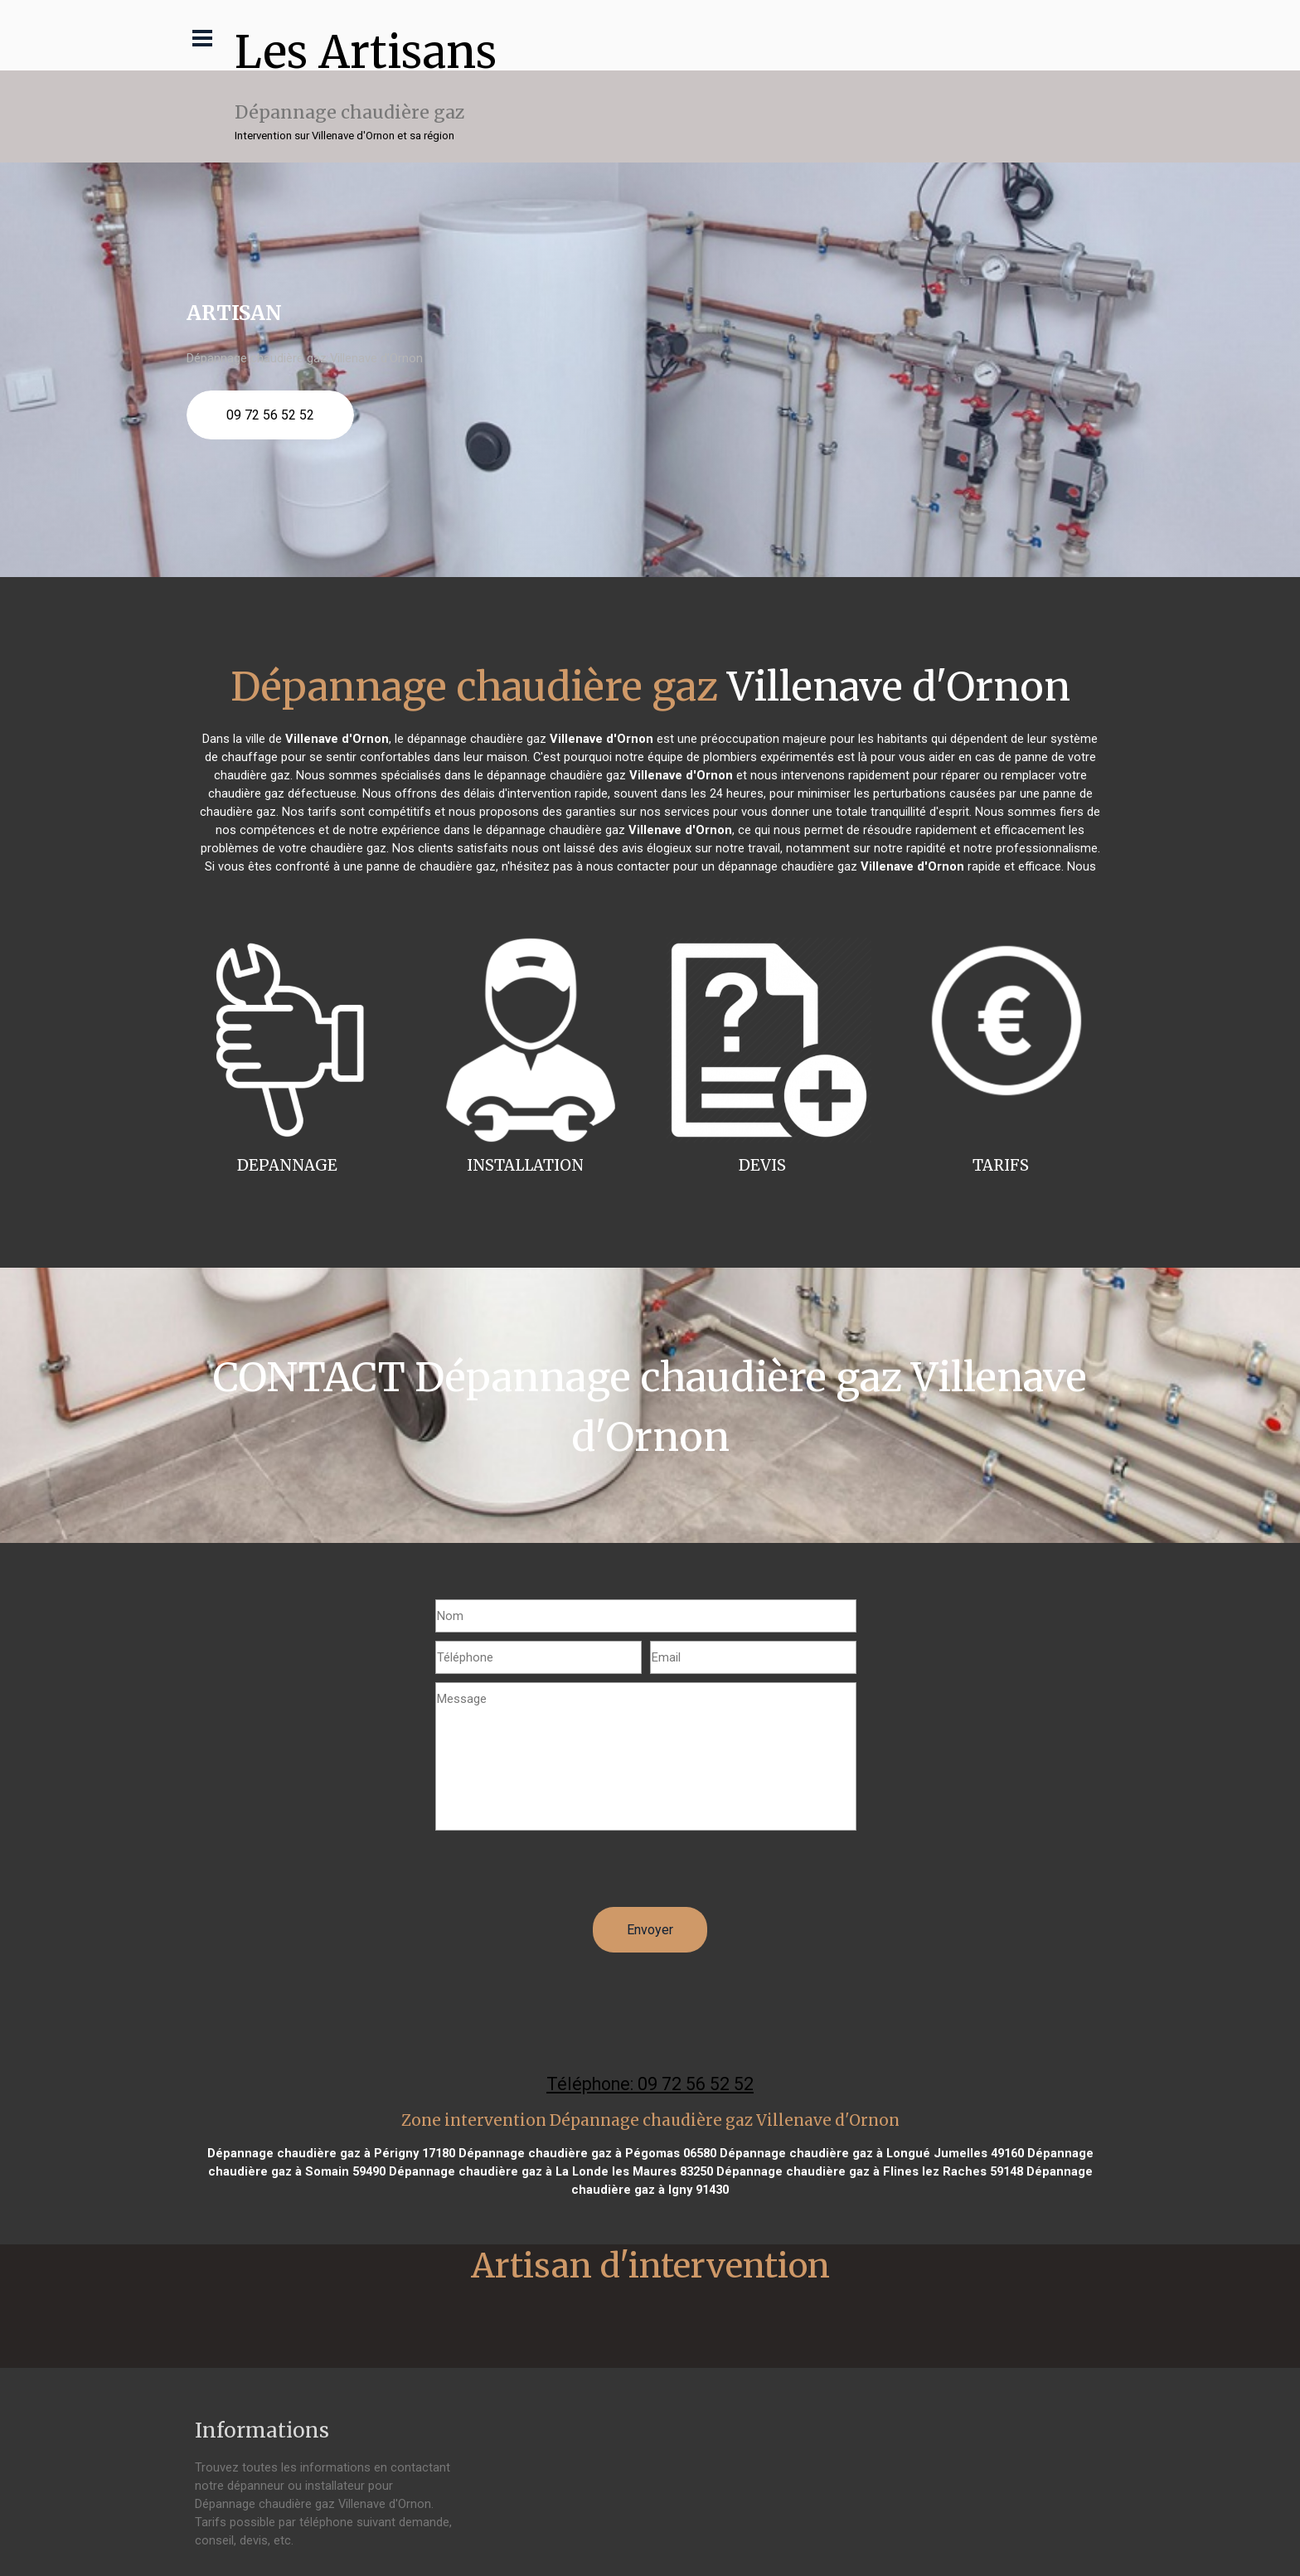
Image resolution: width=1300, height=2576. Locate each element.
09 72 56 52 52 (270, 415)
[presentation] (561, 1874)
